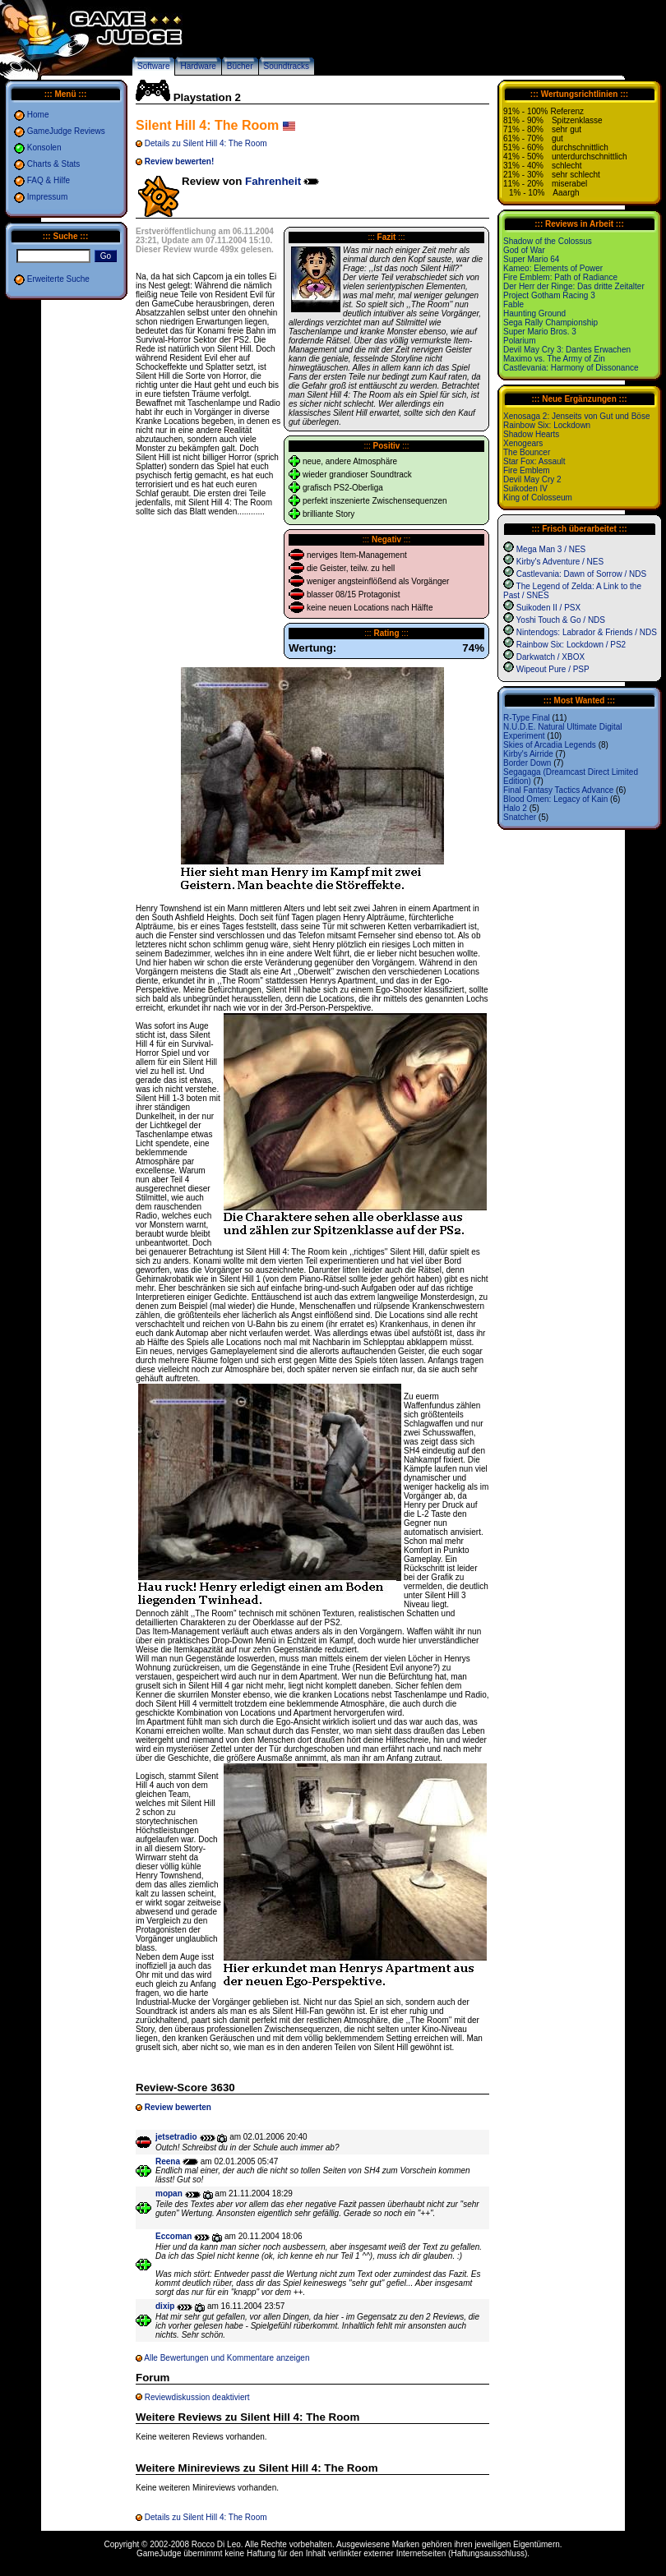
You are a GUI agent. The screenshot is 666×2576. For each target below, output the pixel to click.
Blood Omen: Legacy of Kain (555, 799)
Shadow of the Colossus (547, 241)
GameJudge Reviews (66, 131)
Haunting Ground (534, 313)
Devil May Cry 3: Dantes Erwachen (567, 349)
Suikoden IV (525, 488)
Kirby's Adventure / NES (560, 561)
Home (38, 114)
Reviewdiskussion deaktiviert (197, 2397)
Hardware (197, 66)
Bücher (240, 66)
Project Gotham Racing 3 (549, 295)
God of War (524, 250)
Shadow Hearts (531, 434)
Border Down (527, 762)
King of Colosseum (537, 497)
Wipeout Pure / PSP (553, 669)
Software (153, 66)
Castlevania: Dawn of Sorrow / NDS (581, 573)
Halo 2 (515, 808)
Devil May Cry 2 (532, 479)
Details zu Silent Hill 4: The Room (206, 143)
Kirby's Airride (528, 753)
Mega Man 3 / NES (550, 549)
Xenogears (523, 443)
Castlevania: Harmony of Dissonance (571, 367)
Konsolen (44, 147)
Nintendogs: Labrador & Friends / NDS (586, 632)
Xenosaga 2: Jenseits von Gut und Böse (576, 416)
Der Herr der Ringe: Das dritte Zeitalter (574, 286)
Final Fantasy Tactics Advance (558, 790)
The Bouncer (526, 452)
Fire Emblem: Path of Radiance (560, 277)
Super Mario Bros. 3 (539, 331)
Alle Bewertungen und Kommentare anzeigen (226, 2357)
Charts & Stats (53, 163)
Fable (513, 304)
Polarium (519, 340)
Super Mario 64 (531, 259)
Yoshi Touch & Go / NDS (560, 619)
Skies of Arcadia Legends (549, 744)
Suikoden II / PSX (548, 607)
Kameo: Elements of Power (553, 268)
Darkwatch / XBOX (550, 656)
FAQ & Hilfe (48, 180)
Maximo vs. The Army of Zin (554, 358)
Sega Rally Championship (550, 322)
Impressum (47, 196)
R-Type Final (526, 717)
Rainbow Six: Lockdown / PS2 (571, 644)
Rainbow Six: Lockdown (546, 425)
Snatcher (519, 817)
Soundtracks (287, 66)
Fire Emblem (526, 470)
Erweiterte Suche (58, 278)
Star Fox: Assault (534, 461)
